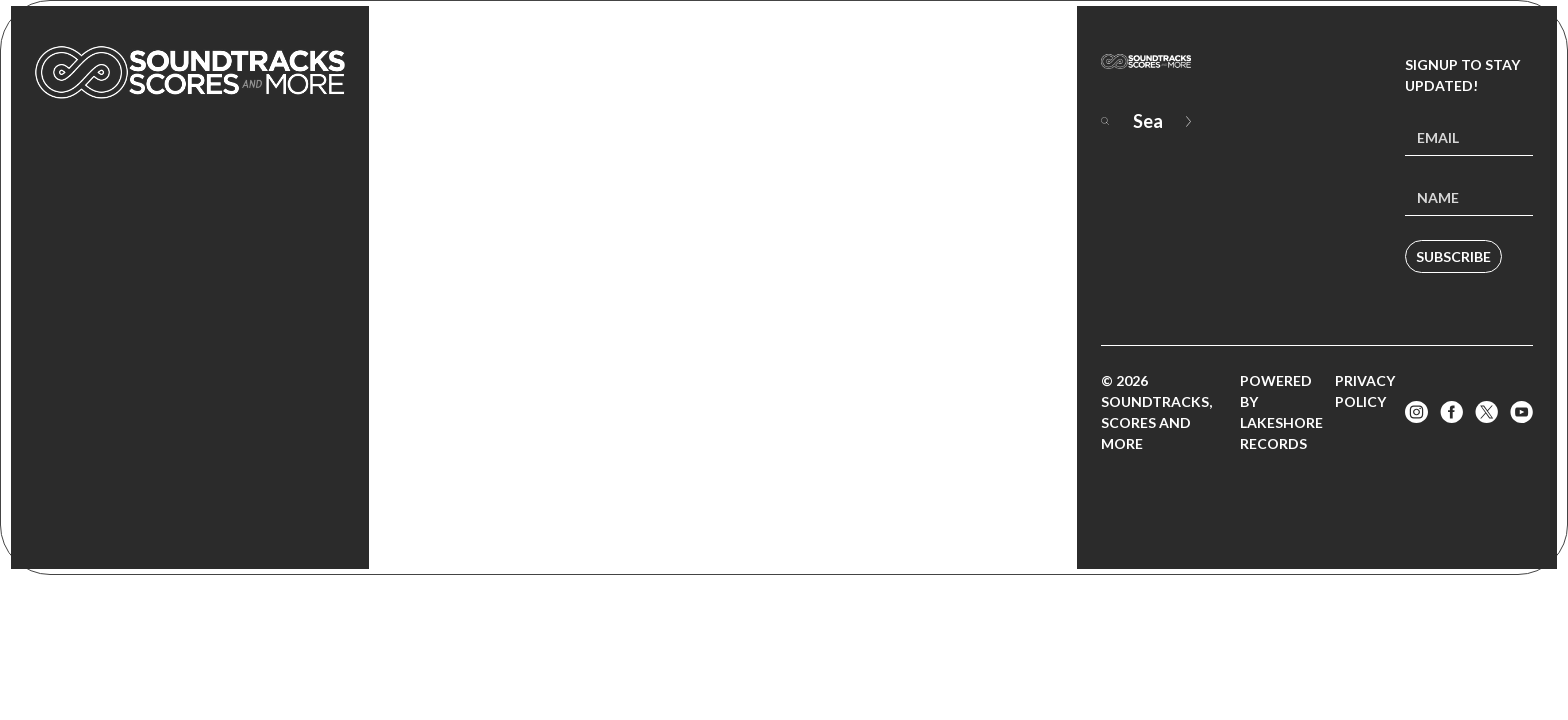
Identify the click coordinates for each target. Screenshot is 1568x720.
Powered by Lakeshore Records (1281, 412)
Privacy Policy (1365, 391)
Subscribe (1453, 256)
